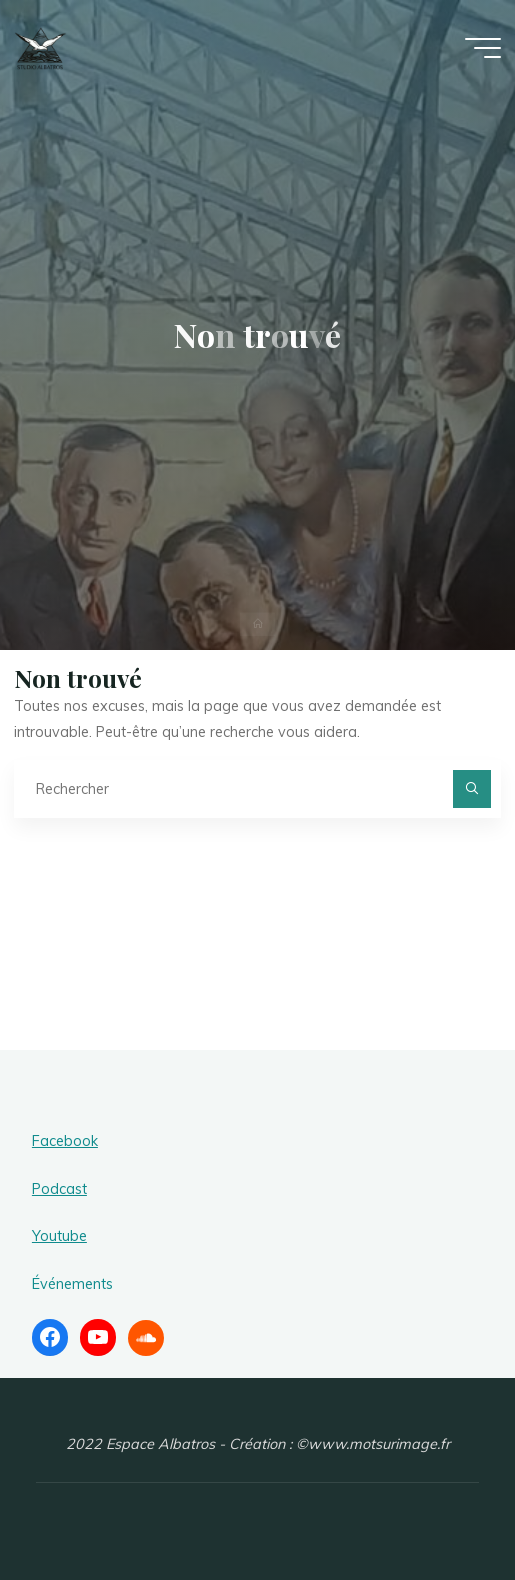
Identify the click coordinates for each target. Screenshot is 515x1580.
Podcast (59, 1189)
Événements (72, 1284)
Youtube (59, 1236)
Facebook (65, 1141)
